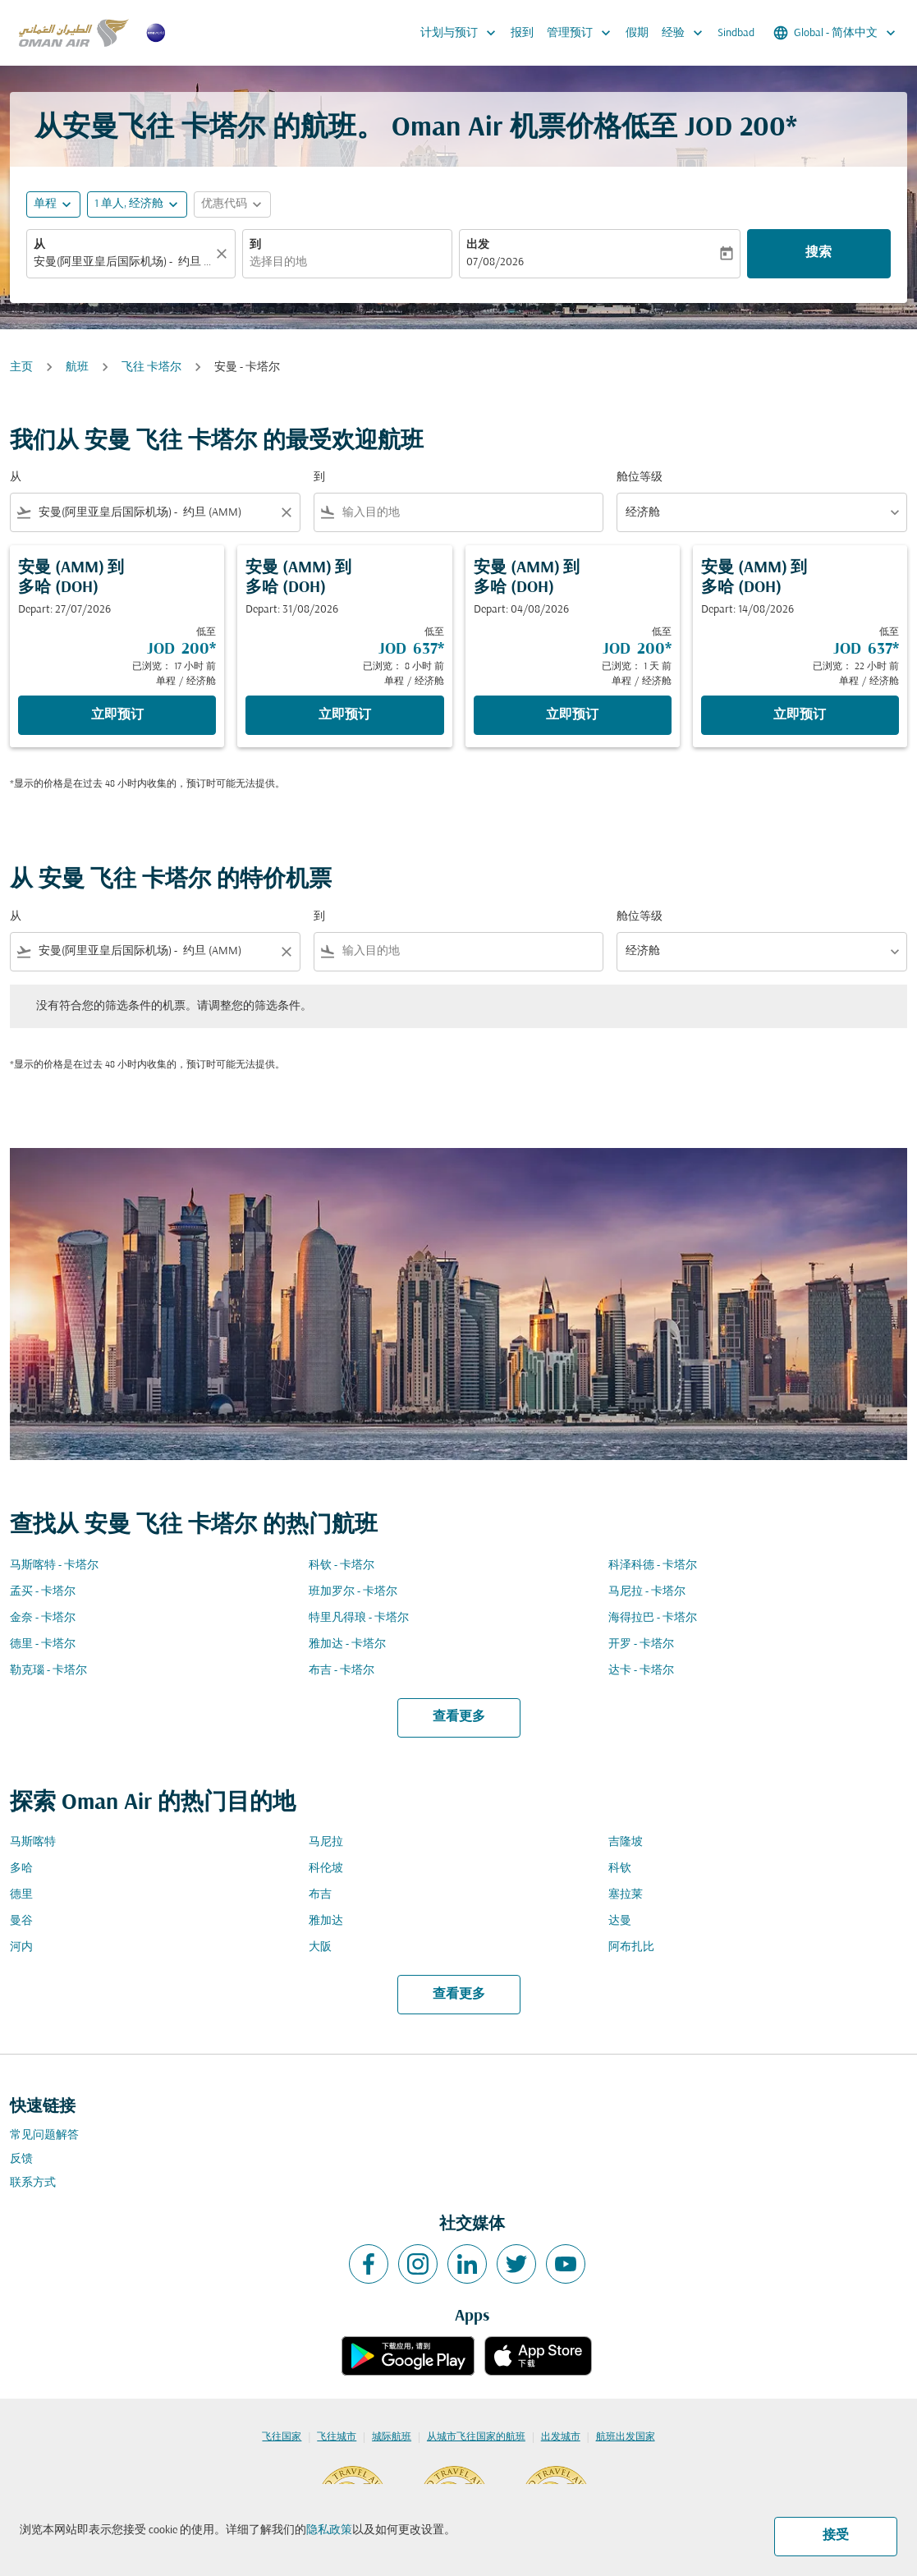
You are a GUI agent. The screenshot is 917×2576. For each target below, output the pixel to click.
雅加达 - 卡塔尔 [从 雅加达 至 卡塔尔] (347, 1644)
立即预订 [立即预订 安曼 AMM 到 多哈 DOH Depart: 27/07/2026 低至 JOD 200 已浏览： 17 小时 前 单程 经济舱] (117, 715)
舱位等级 (640, 477)
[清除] (224, 254)
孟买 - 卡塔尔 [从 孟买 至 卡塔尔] (43, 1592)
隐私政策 (329, 2530)
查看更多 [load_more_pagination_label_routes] (459, 1717)
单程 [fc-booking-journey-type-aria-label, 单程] (45, 204)
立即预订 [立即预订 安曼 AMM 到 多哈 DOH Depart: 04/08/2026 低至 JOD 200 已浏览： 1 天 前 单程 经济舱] (572, 715)
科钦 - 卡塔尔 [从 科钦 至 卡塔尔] (341, 1565)
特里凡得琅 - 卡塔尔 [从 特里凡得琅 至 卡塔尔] (359, 1618)
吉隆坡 (625, 1842)
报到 (522, 33)
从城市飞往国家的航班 (476, 2437)
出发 (477, 245)
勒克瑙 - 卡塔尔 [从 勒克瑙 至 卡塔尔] (48, 1671)
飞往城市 (336, 2437)
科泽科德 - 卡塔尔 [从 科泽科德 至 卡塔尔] (652, 1565)
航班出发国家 (625, 2437)
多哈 (21, 1868)
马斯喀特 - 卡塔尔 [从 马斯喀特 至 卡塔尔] (54, 1565)
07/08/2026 (495, 262)
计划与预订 (462, 32)
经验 (686, 32)
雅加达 (326, 1921)
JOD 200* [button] (741, 128)
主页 (21, 367)
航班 (77, 367)
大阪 (320, 1947)
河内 (21, 1947)
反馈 (21, 2159)
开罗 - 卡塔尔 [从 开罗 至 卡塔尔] (641, 1644)
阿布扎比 (631, 1947)
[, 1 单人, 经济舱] (128, 204)
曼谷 (21, 1921)
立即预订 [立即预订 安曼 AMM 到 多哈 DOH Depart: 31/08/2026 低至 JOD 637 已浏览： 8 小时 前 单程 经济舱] (345, 715)
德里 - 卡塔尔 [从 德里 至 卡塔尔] (43, 1644)
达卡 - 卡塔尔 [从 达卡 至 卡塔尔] (641, 1671)
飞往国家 (281, 2437)
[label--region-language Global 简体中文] (836, 32)
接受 (836, 2535)
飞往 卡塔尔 (151, 367)
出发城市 (560, 2437)
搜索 (818, 252)
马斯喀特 (33, 1842)
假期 (637, 33)
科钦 (619, 1868)
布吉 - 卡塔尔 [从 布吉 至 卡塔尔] (341, 1671)
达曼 (619, 1921)
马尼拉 (326, 1842)
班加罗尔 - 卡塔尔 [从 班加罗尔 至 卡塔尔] (353, 1592)
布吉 (320, 1895)
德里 (21, 1895)
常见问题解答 (44, 2135)
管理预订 (583, 32)
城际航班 (391, 2437)
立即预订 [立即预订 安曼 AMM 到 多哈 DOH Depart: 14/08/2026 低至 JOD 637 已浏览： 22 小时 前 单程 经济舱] (799, 715)
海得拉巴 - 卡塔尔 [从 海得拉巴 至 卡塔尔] (652, 1618)
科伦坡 (326, 1868)
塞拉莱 (625, 1895)
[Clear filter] (286, 512)
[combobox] (123, 262)
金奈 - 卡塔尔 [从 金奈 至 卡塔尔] (43, 1618)
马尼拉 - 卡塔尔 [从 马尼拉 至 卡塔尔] (646, 1592)
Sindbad (736, 33)
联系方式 (33, 2183)
